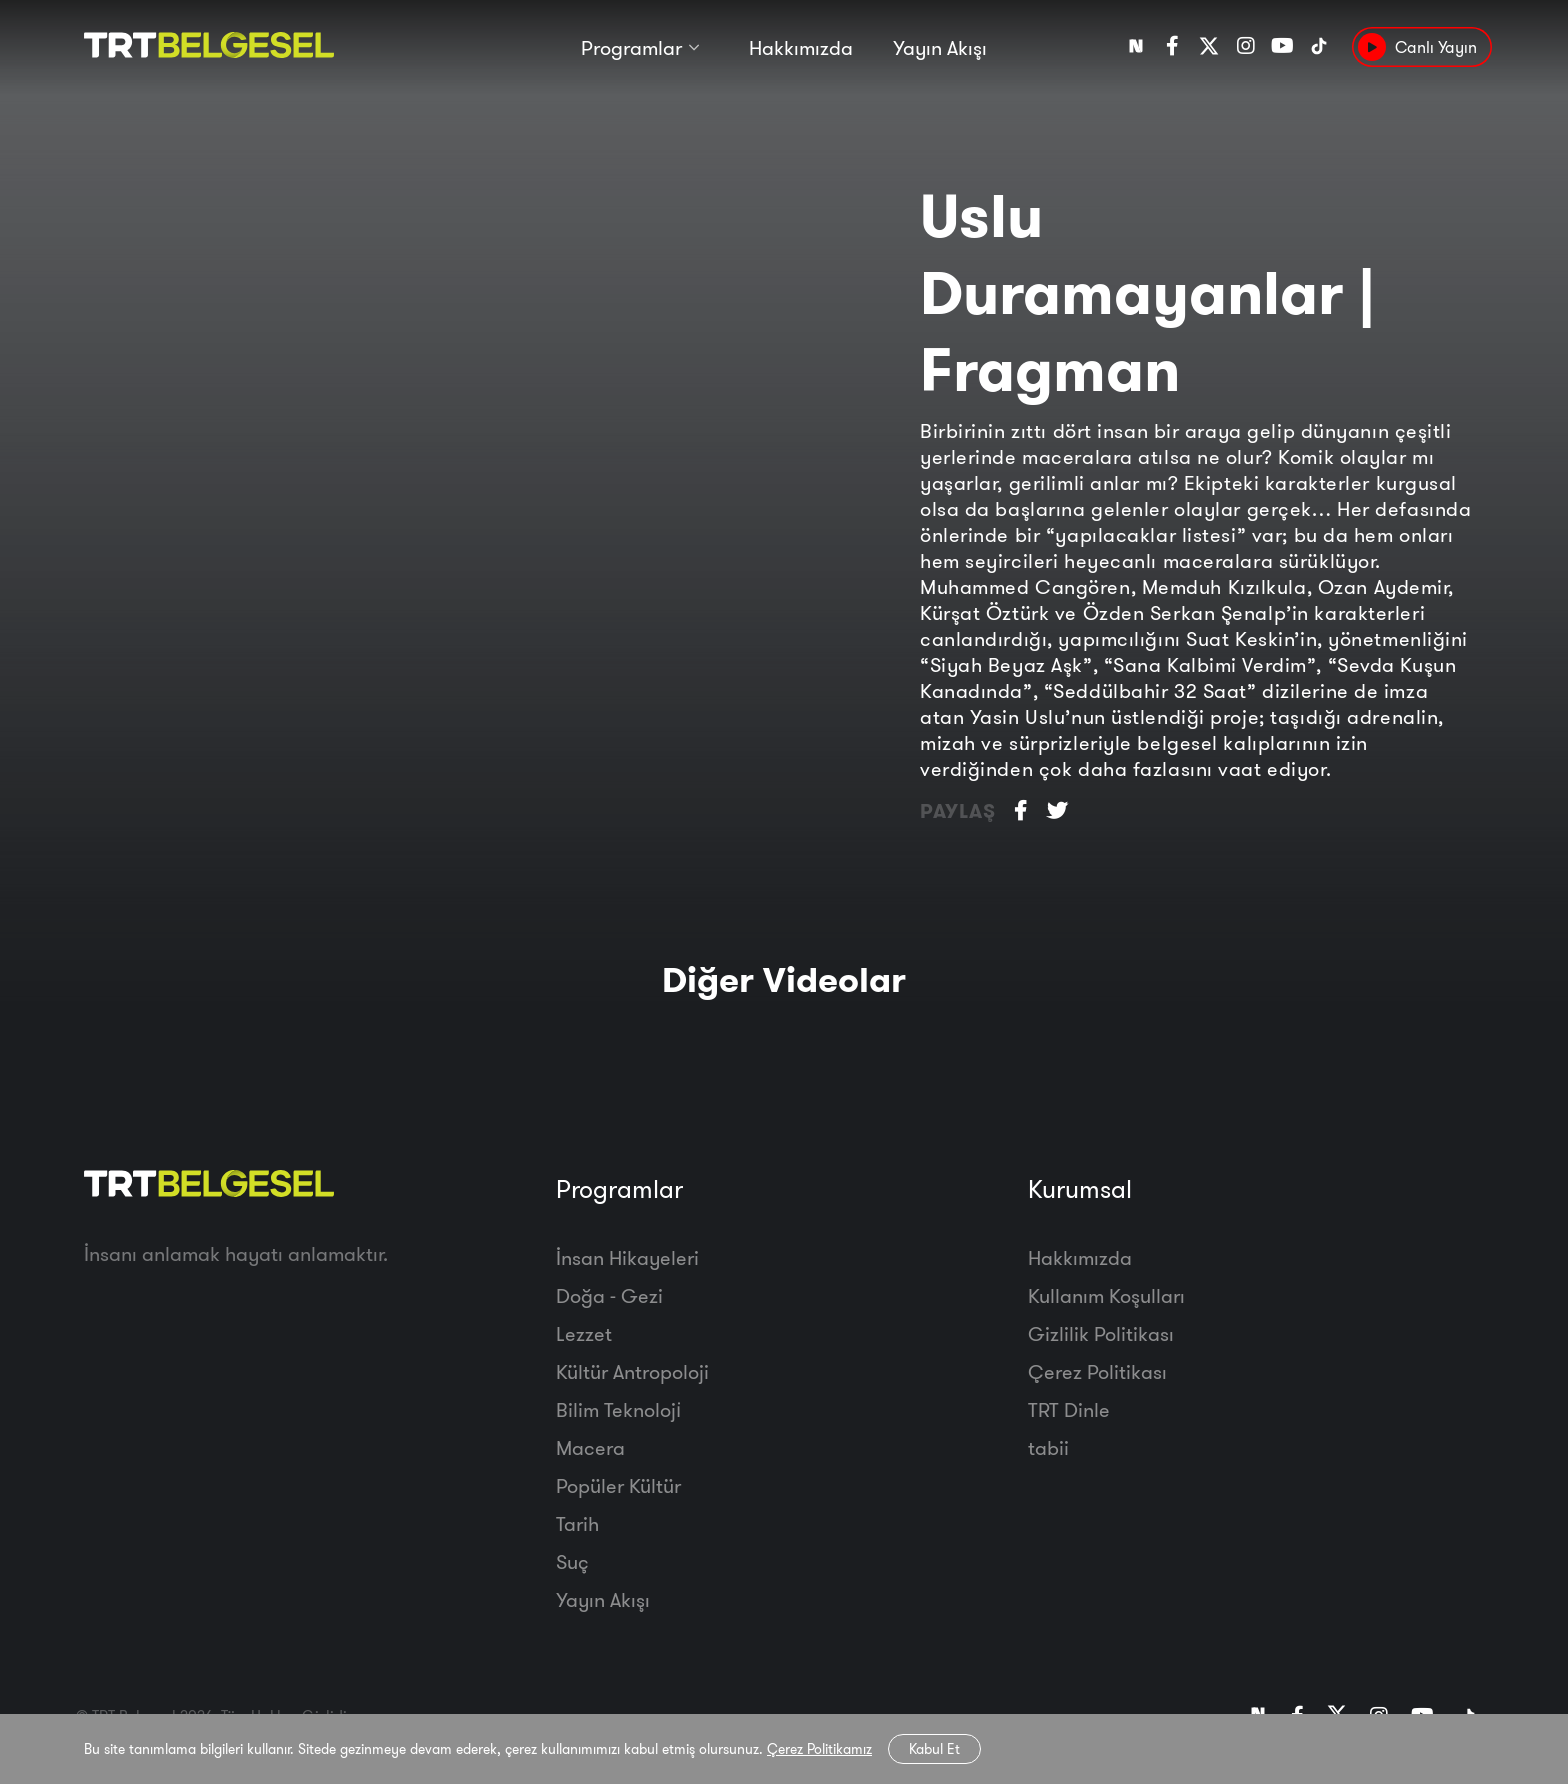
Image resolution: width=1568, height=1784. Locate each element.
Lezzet (584, 1333)
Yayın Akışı (940, 47)
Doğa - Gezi (609, 1295)
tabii (1048, 1447)
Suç (572, 1561)
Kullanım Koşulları (1106, 1295)
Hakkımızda (801, 47)
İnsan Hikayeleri (627, 1257)
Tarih (577, 1523)
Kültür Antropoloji (632, 1371)
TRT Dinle (1069, 1409)
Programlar (631, 47)
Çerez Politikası (1097, 1371)
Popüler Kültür (618, 1485)
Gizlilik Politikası (1101, 1333)
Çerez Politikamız (819, 1749)
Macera (590, 1447)
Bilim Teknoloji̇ (618, 1409)
